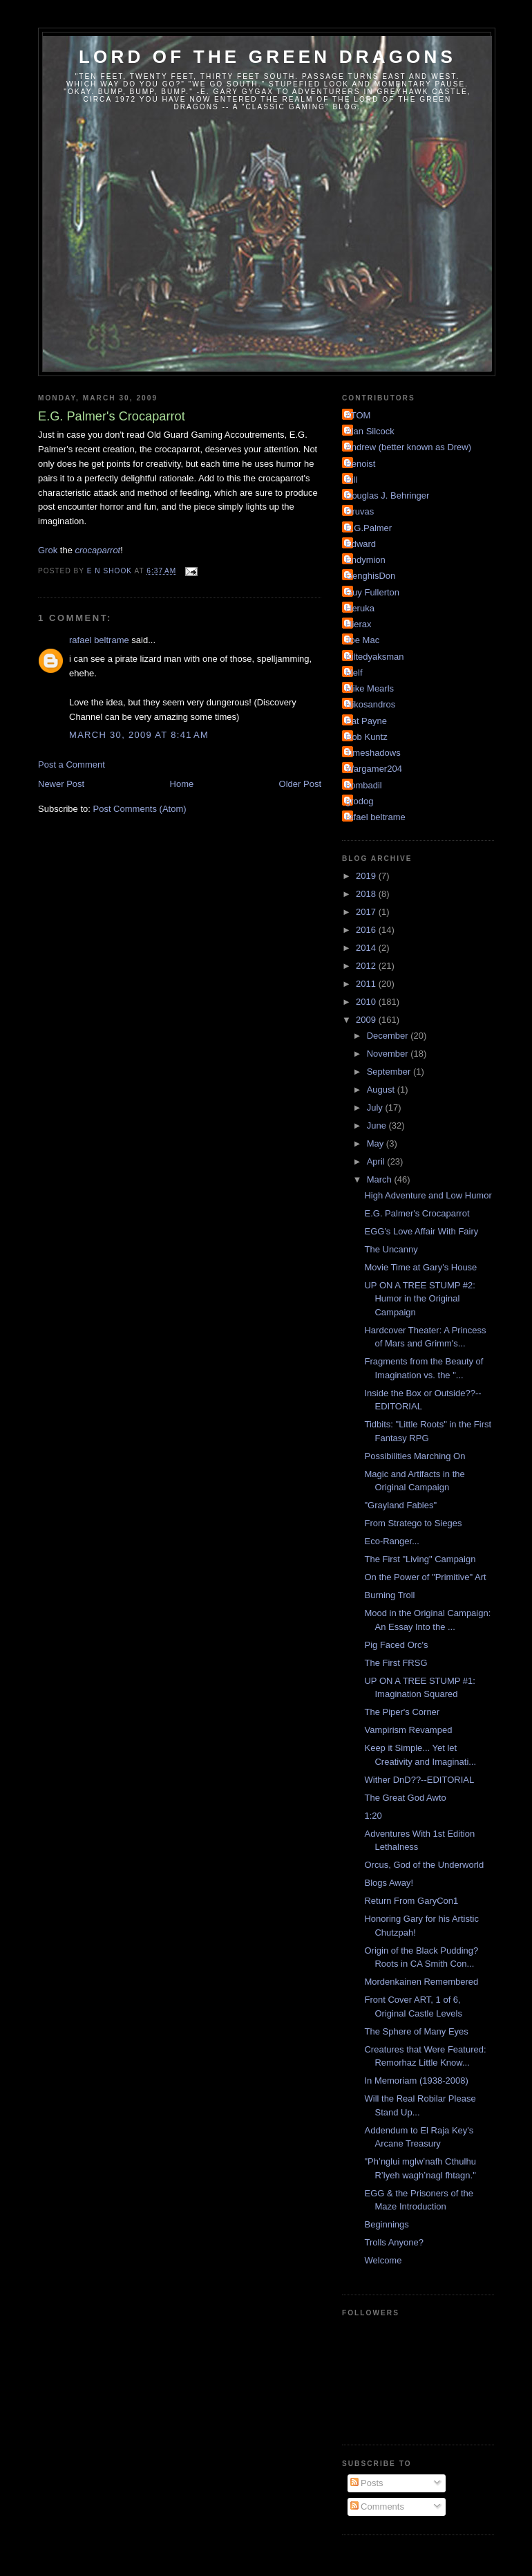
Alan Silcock (370, 431)
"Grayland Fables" (400, 1505)
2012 (367, 966)
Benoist (360, 463)
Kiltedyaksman (374, 656)
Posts (366, 2483)
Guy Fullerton (372, 592)
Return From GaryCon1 (411, 1901)
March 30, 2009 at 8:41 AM (139, 735)
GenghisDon (370, 576)
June (378, 1125)
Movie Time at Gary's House (420, 1267)
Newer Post (61, 784)
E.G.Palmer (368, 528)
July (376, 1107)
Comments (377, 2506)
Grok (47, 550)
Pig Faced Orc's (396, 1645)
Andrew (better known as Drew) (408, 447)
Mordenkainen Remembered (421, 1981)
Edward (360, 544)
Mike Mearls (369, 688)
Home (182, 784)
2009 (367, 1019)
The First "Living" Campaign (419, 1559)
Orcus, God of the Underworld (424, 1865)
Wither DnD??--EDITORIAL (419, 1780)
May (376, 1143)
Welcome (382, 2260)
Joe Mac (362, 640)
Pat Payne (366, 721)
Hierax (358, 624)
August (382, 1089)
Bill (351, 479)
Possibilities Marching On (414, 1456)
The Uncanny (390, 1249)
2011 (367, 984)
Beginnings (386, 2224)
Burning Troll (389, 1595)
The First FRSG (395, 1663)
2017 (367, 912)
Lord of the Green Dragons (267, 56)
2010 (367, 1002)
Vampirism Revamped (408, 1730)
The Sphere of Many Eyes (416, 2031)
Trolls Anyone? (394, 2242)
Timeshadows (373, 753)
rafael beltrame (99, 640)
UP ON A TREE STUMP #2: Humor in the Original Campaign (419, 1298)
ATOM (357, 415)
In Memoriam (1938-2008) (416, 2080)
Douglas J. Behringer (387, 495)
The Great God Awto (405, 1797)
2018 (367, 894)
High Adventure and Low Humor (427, 1195)
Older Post (300, 784)
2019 (367, 876)
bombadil (363, 785)
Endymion (365, 560)
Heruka (359, 608)
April (377, 1161)
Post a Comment (71, 764)
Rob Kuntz (366, 737)
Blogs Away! (388, 1883)
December (389, 1035)
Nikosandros (370, 704)
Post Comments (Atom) (140, 809)
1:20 (372, 1815)
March (381, 1179)
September (390, 1071)
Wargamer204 (373, 768)
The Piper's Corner (401, 1712)
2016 (367, 930)
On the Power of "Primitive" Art (425, 1577)
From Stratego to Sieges (413, 1523)
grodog (359, 801)
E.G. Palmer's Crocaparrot (416, 1213)
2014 (367, 948)
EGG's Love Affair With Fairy (421, 1231)
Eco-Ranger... (391, 1541)
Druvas (359, 511)
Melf (354, 672)
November (389, 1053)
